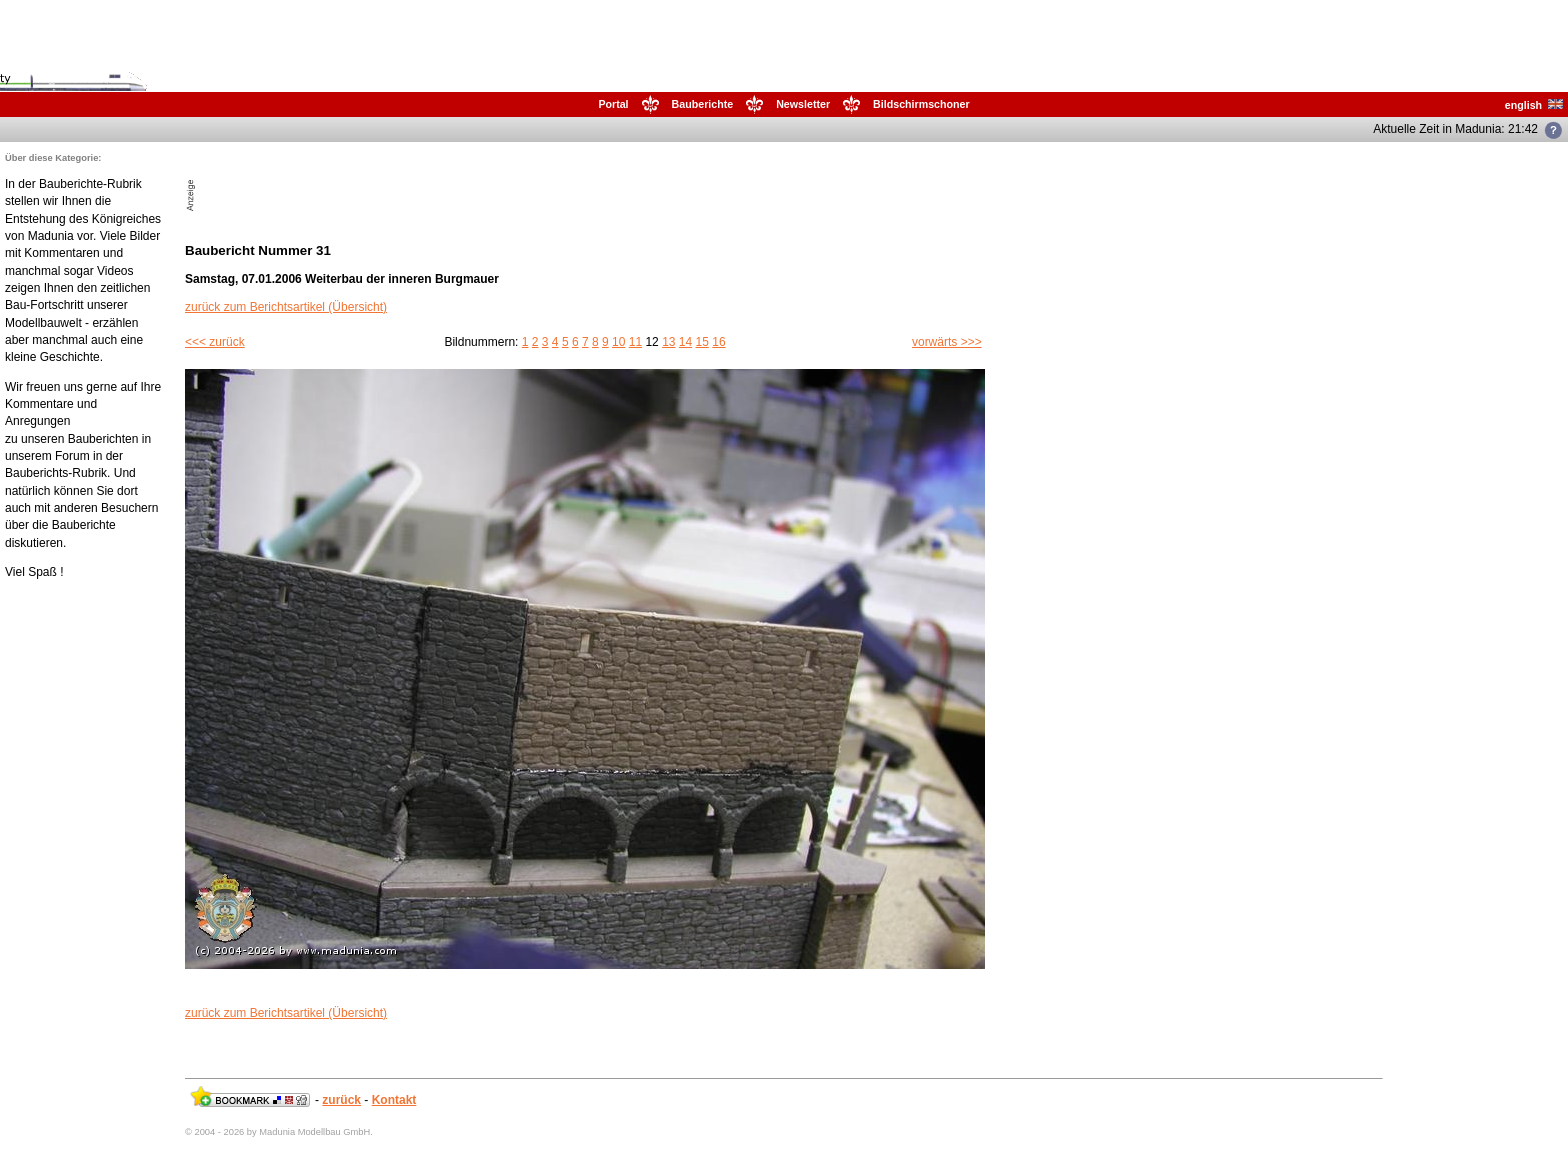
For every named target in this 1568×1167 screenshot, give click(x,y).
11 (635, 342)
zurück (341, 1100)
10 (618, 342)
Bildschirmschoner (921, 104)
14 (685, 342)
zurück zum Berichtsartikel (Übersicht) (286, 307)
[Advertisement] (433, 182)
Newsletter (803, 104)
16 (718, 342)
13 (668, 342)
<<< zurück (215, 342)
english (1534, 105)
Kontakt (394, 1100)
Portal (613, 104)
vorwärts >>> (947, 342)
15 (702, 342)
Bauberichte (703, 104)
